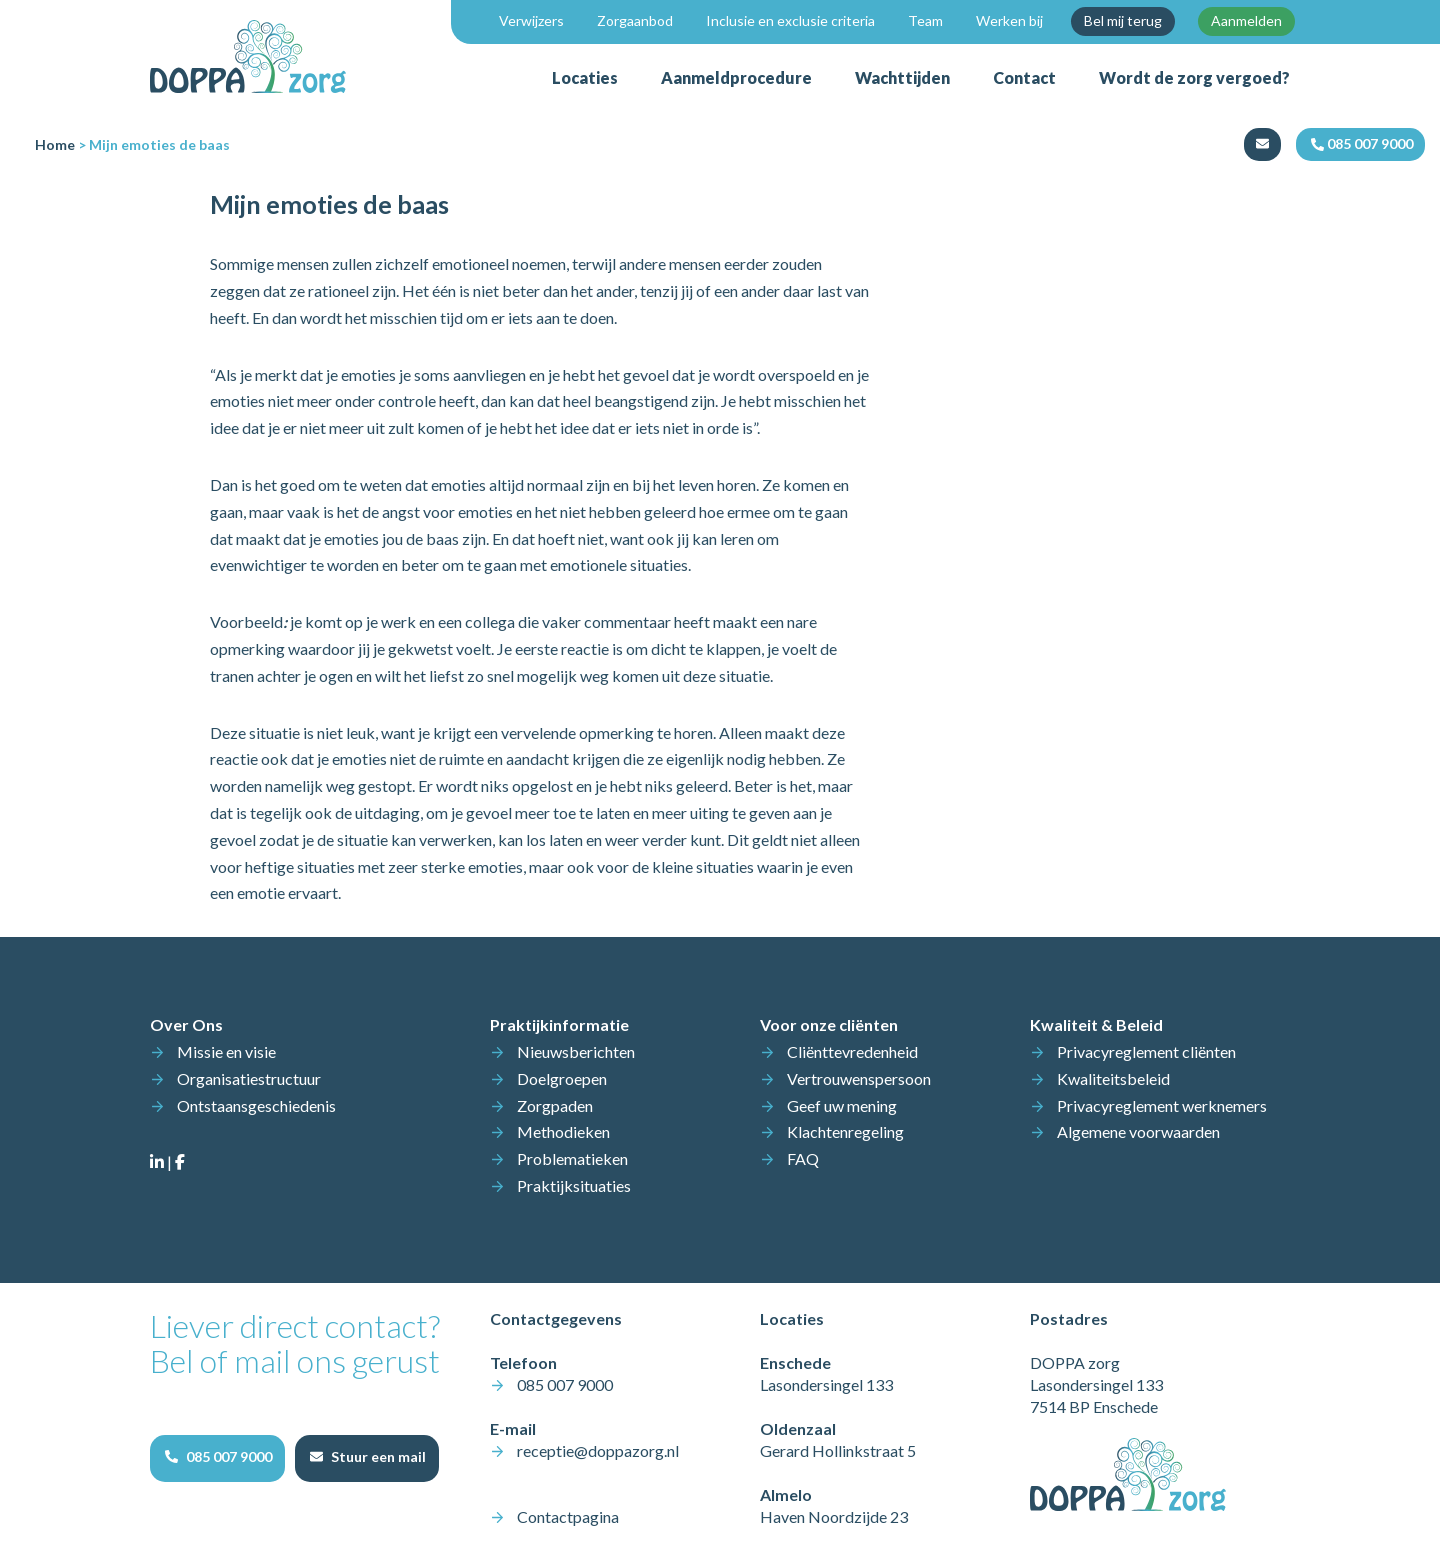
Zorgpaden (555, 1105)
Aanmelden (1246, 20)
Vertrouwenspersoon (859, 1078)
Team (925, 20)
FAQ (803, 1158)
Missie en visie (226, 1051)
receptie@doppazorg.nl (598, 1450)
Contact (1024, 77)
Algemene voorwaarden (1138, 1131)
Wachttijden (902, 77)
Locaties (585, 77)
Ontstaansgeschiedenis (256, 1105)
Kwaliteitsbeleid (1113, 1078)
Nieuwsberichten (576, 1051)
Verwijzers (531, 20)
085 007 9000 (565, 1384)
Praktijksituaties (574, 1185)
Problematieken (572, 1158)
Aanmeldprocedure (736, 77)
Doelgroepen (562, 1078)
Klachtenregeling (845, 1131)
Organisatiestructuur (249, 1078)
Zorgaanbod (635, 20)
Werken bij (1009, 20)
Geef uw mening (842, 1105)
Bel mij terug (1123, 20)
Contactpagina (568, 1516)
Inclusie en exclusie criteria (790, 20)
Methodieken (563, 1131)
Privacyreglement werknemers (1162, 1105)
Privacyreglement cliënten (1146, 1051)
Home (55, 144)
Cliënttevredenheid (852, 1051)
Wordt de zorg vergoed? (1194, 77)
